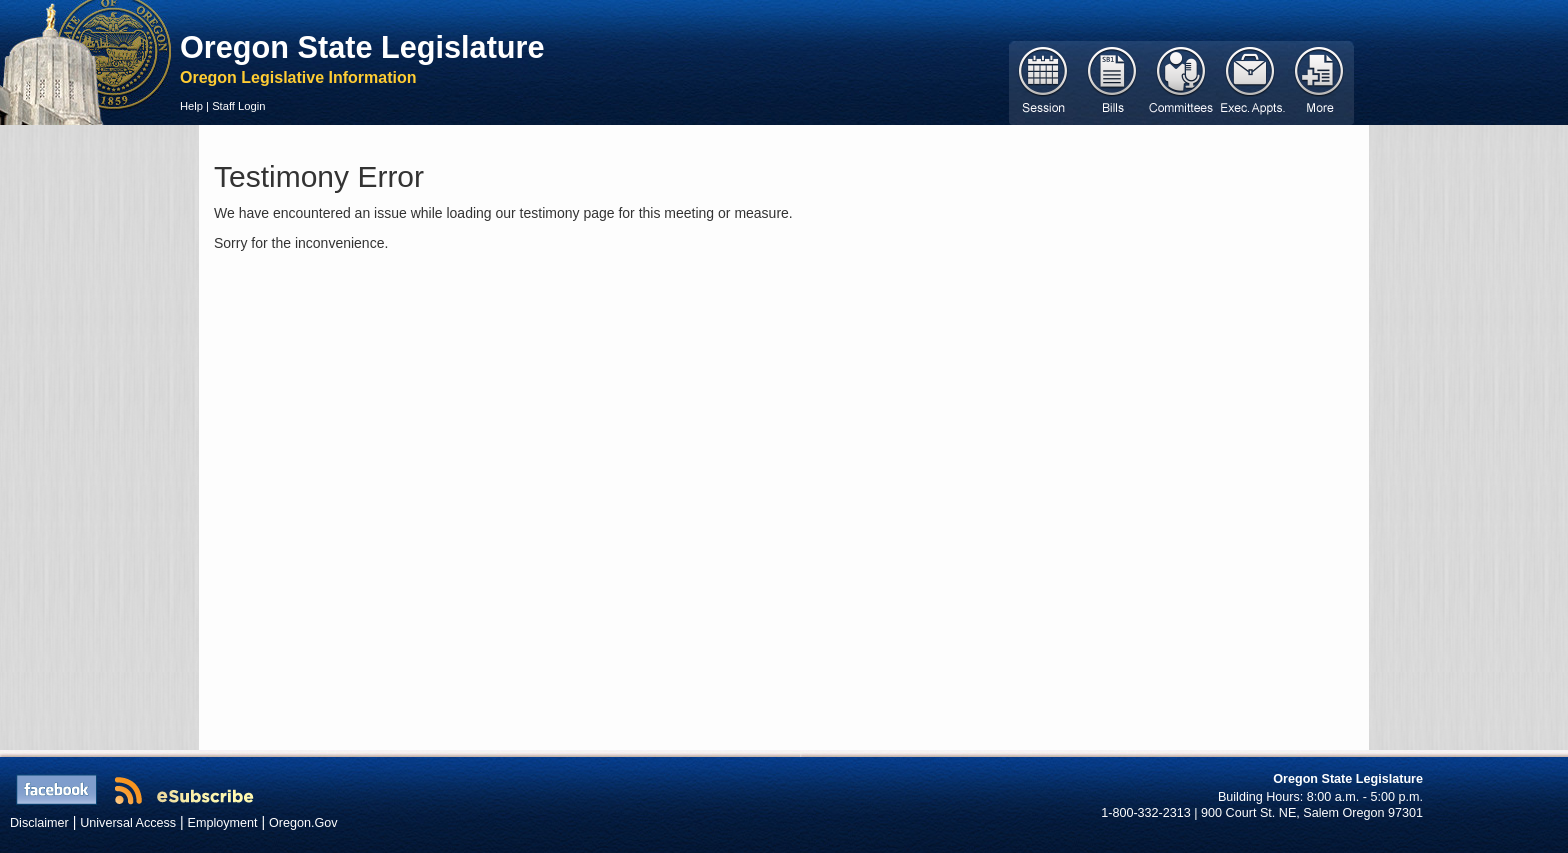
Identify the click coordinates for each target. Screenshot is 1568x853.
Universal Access (128, 823)
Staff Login (238, 106)
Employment (223, 823)
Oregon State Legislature (362, 47)
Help (191, 106)
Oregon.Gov (303, 823)
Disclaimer (39, 823)
